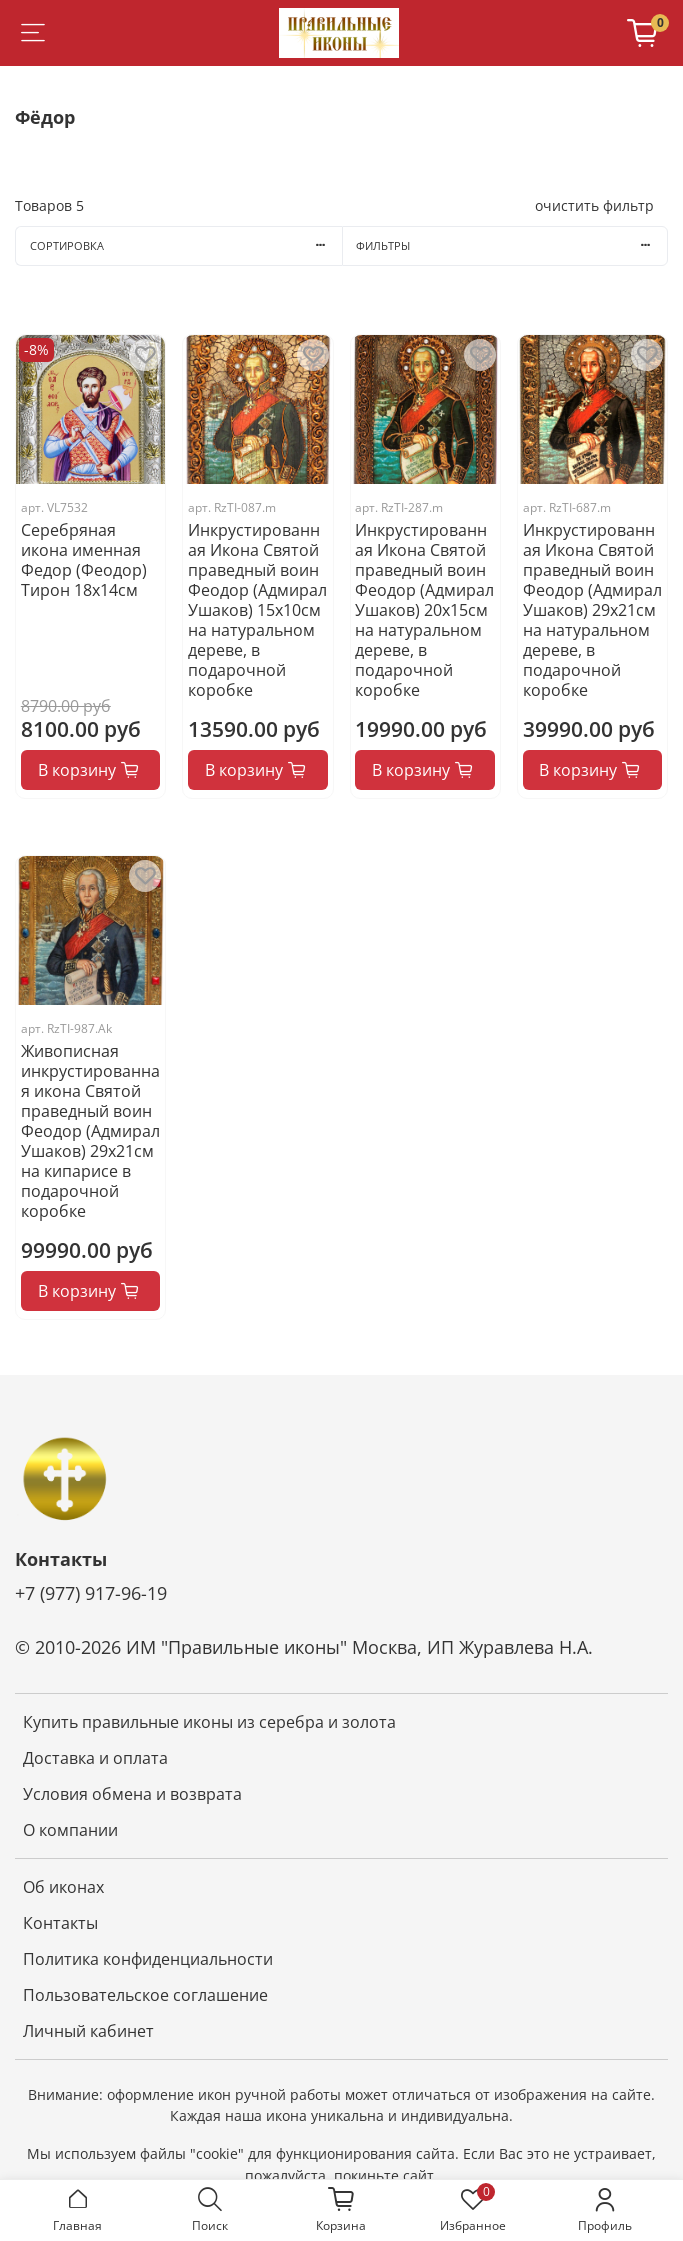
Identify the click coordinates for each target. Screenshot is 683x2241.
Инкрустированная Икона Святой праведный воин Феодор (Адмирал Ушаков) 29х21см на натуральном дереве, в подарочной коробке (592, 610)
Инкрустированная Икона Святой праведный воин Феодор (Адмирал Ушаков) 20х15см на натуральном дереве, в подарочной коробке (424, 610)
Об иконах (63, 1887)
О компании (70, 1830)
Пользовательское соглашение (145, 1995)
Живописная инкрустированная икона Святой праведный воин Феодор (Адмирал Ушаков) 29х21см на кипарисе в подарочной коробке (90, 1131)
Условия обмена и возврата (132, 1794)
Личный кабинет (88, 2031)
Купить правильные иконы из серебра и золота (209, 1722)
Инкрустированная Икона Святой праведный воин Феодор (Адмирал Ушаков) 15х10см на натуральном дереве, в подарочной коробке (257, 610)
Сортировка (186, 245)
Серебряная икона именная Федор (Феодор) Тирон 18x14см (84, 560)
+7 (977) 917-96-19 (91, 1593)
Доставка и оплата (95, 1758)
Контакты (60, 1923)
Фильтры (511, 245)
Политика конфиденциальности (148, 1959)
